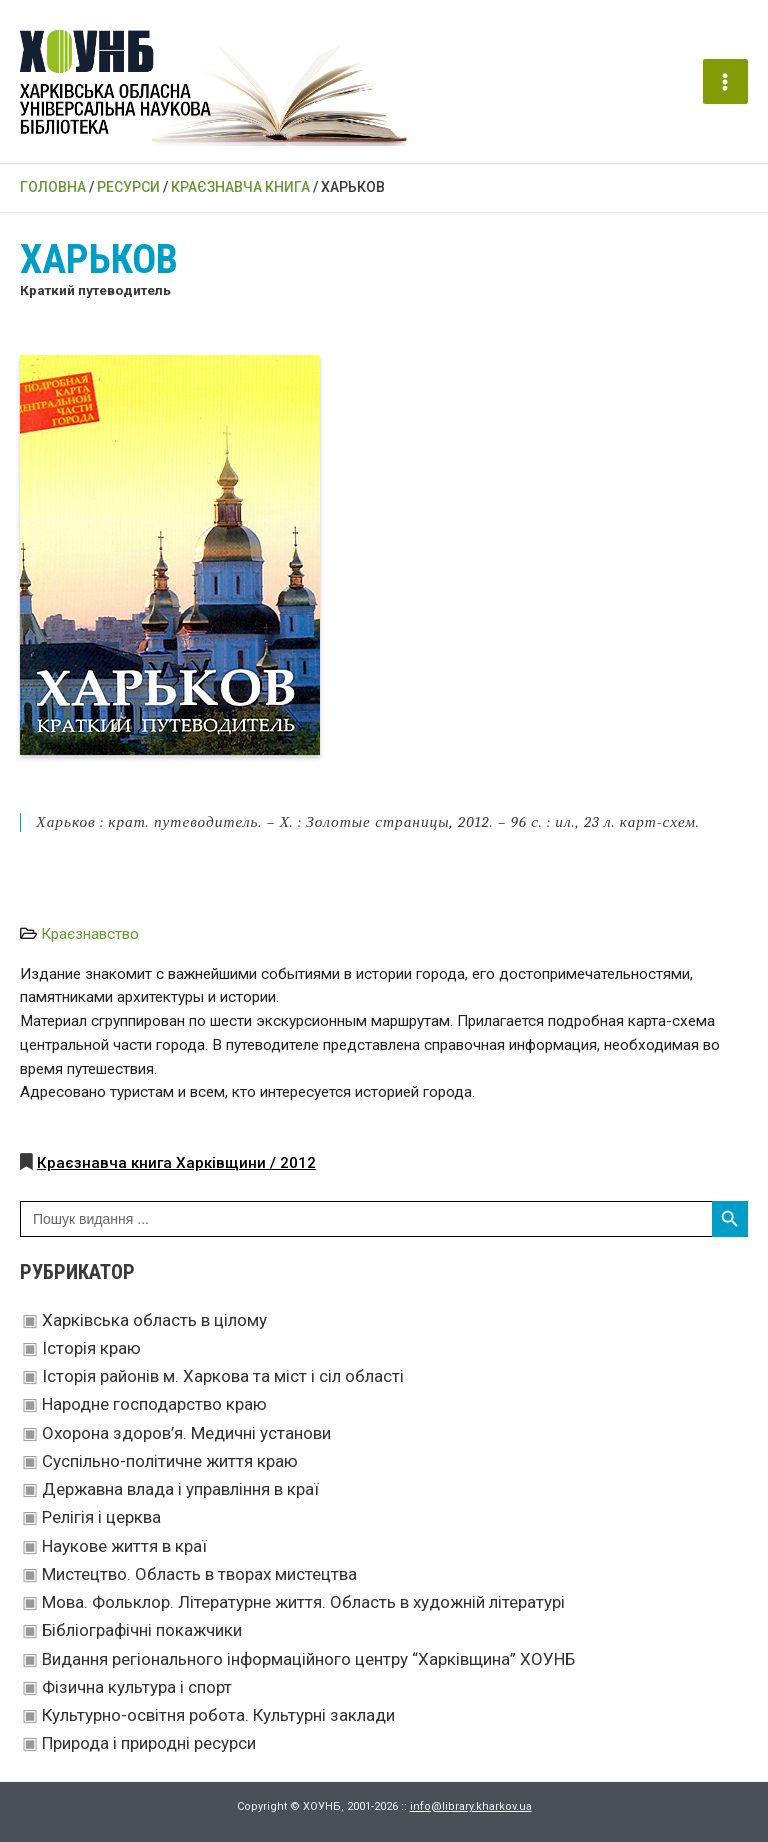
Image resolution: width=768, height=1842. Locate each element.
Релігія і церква (101, 1517)
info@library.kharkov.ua (471, 1806)
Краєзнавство (90, 934)
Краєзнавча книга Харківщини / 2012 (176, 1163)
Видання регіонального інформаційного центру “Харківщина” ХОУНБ (308, 1659)
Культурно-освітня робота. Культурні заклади (218, 1715)
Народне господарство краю (154, 1404)
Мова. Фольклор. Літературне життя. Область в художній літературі (303, 1602)
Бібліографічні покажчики (142, 1630)
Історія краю (91, 1348)
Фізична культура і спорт (137, 1687)
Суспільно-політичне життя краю (170, 1461)
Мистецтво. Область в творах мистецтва (199, 1574)
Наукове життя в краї (124, 1546)
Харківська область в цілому (154, 1320)
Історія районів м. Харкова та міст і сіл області (223, 1376)
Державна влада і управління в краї (180, 1489)
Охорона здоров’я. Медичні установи (186, 1433)
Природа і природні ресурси (149, 1743)
